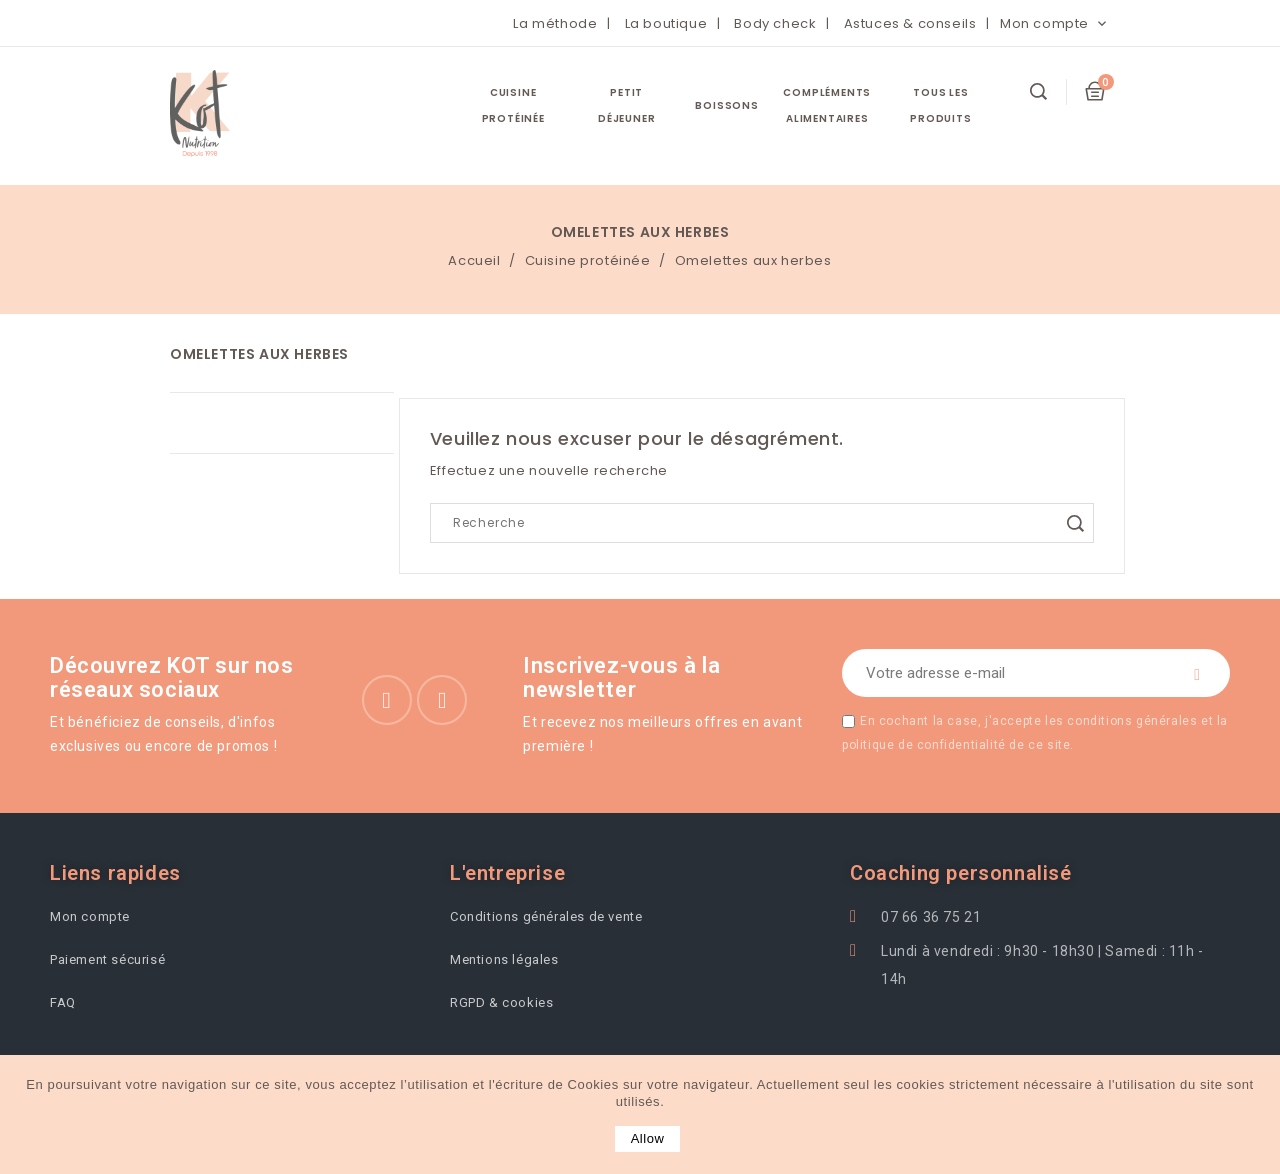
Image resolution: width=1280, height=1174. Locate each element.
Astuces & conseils (910, 23)
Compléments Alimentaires (827, 105)
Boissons (726, 105)
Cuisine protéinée (513, 105)
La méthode (555, 23)
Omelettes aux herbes (259, 354)
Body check (775, 23)
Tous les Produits (940, 105)
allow (648, 1138)
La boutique (666, 23)
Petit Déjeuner (626, 105)
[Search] (762, 523)
